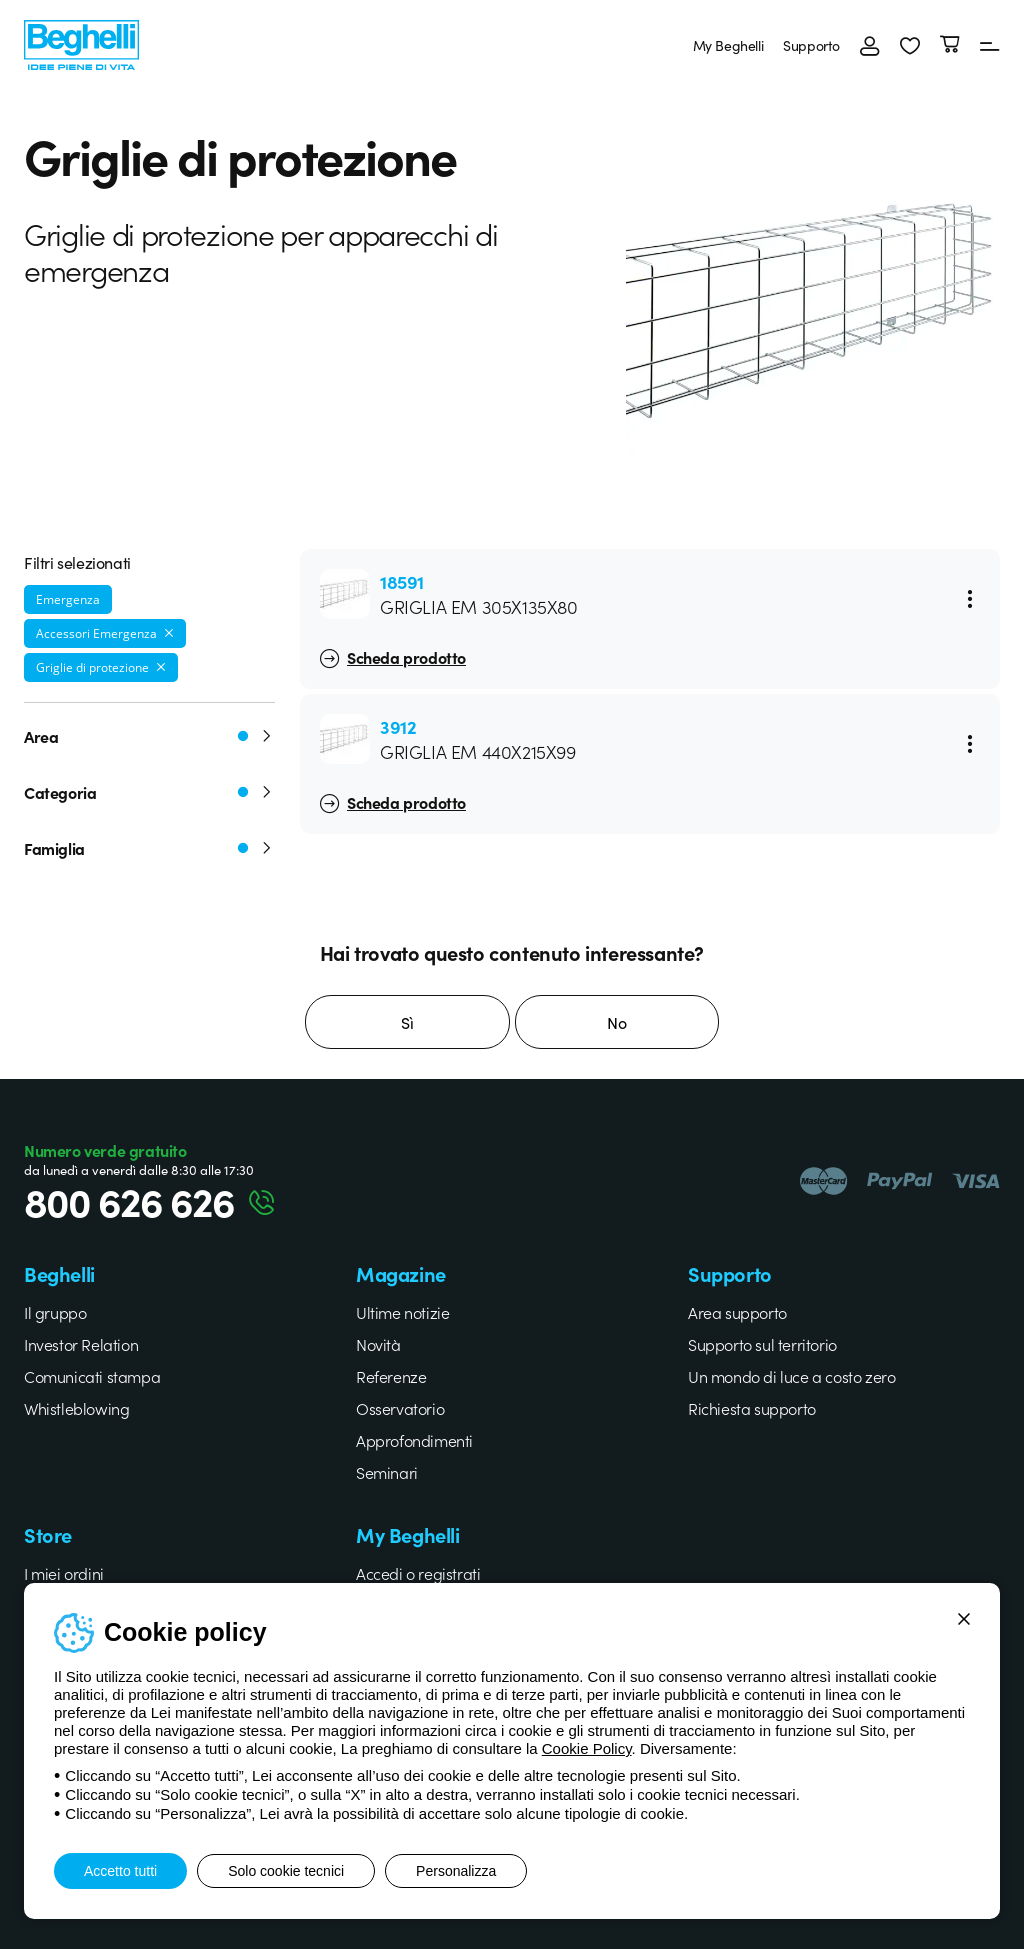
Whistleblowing (76, 1408)
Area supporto (737, 1312)
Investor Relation (81, 1344)
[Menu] (990, 45)
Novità (378, 1344)
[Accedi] (870, 45)
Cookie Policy (587, 1748)
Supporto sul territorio (762, 1344)
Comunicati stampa (92, 1376)
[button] (910, 45)
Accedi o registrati (418, 1573)
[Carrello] (950, 45)
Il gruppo (55, 1312)
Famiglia (149, 848)
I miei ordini (64, 1573)
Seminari (387, 1472)
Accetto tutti (120, 1871)
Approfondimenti (414, 1440)
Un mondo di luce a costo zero (791, 1376)
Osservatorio (400, 1408)
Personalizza (456, 1871)
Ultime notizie (402, 1312)
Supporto (811, 45)
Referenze (391, 1376)
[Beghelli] (81, 42)
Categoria (149, 792)
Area (149, 736)
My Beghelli (728, 45)
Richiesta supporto (752, 1408)
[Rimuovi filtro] (169, 633)
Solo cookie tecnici (286, 1871)
